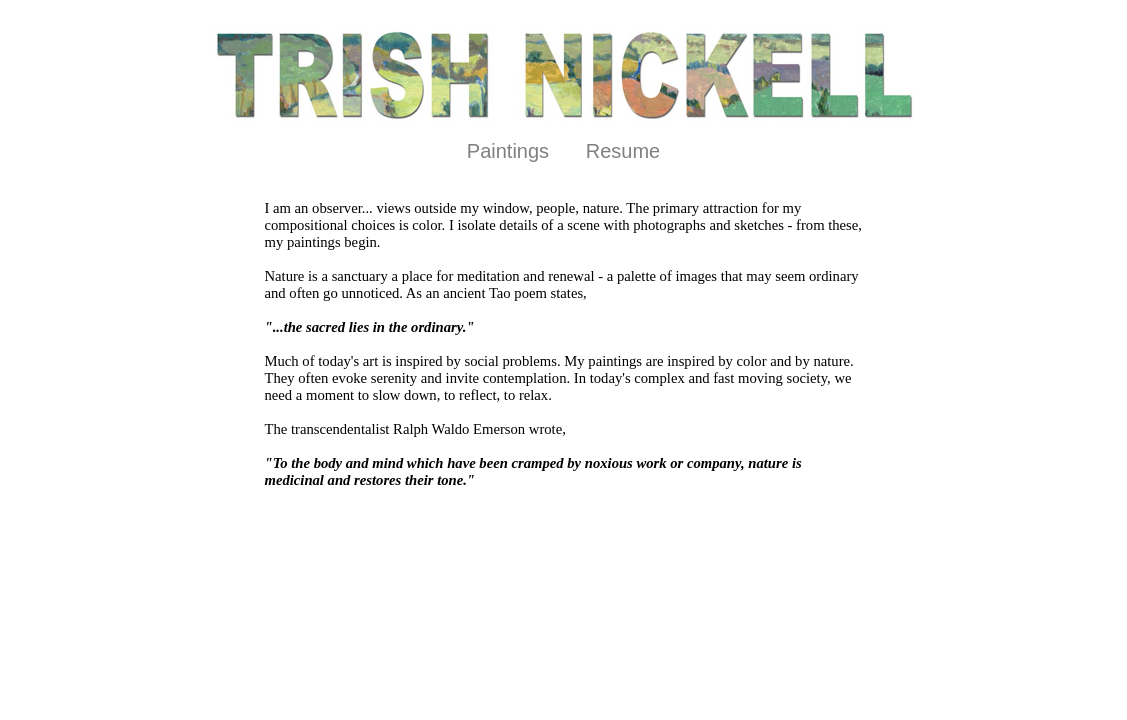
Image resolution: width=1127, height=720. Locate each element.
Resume (623, 151)
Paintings (508, 151)
